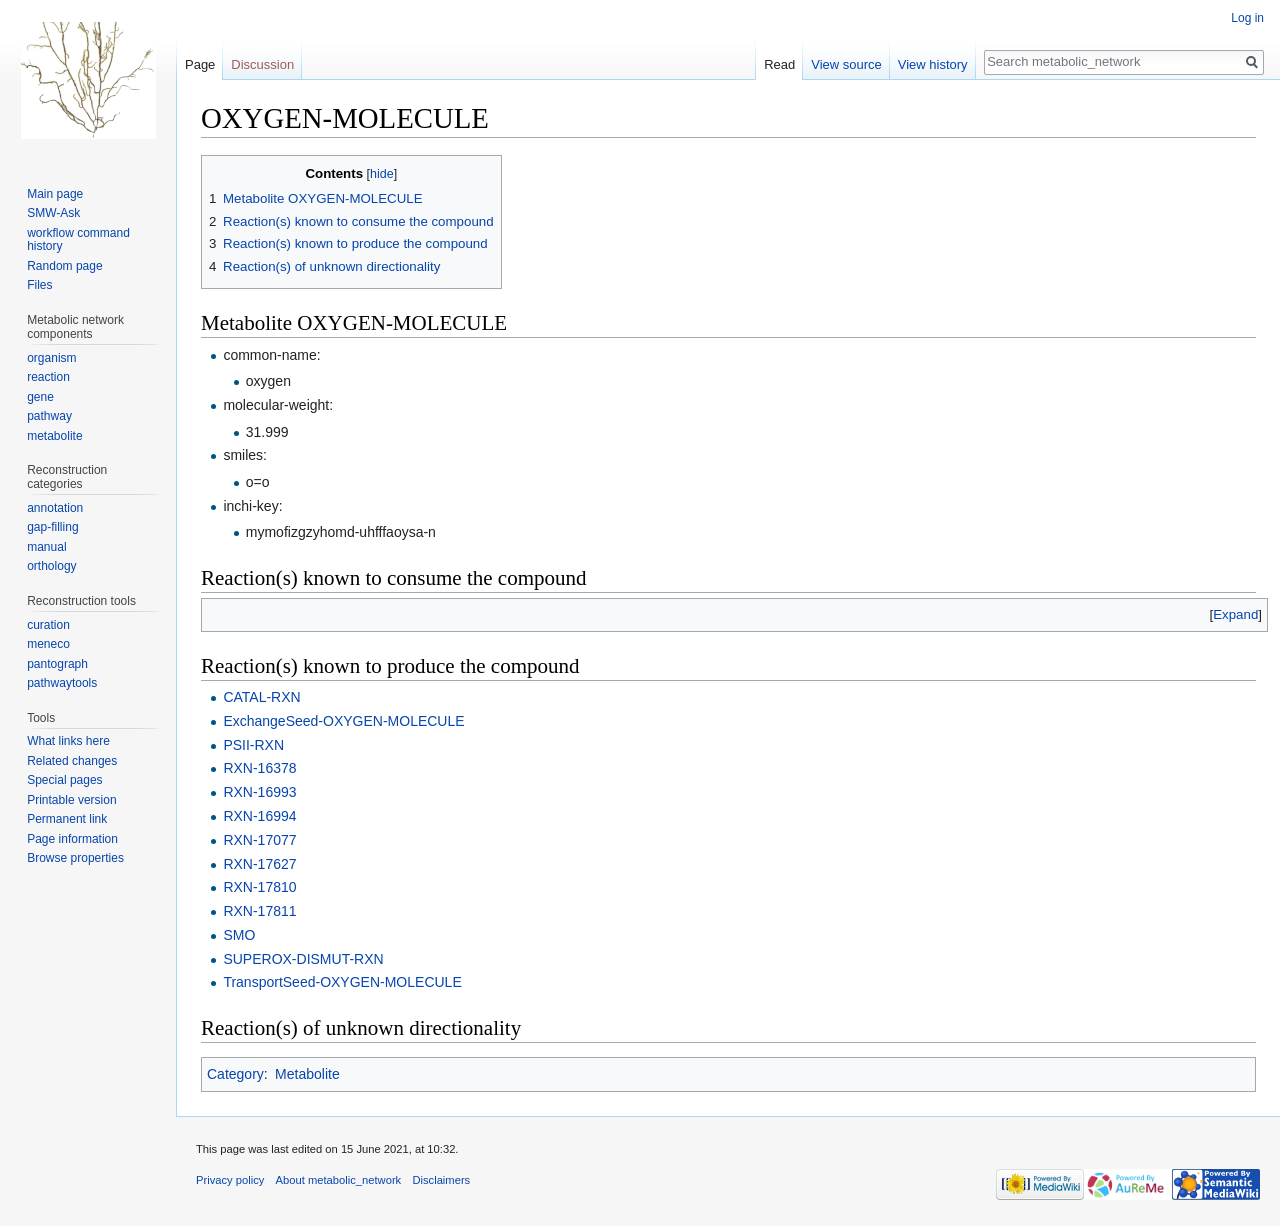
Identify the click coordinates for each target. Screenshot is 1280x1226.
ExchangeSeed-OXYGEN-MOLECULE (343, 721)
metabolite (54, 436)
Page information (72, 839)
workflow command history (78, 240)
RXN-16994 (259, 816)
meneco (48, 644)
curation (48, 625)
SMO (239, 935)
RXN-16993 (259, 792)
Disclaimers (441, 1180)
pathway (49, 416)
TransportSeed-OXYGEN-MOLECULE (342, 982)
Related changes (72, 761)
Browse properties (75, 858)
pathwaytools (62, 683)
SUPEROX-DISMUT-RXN (303, 959)
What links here (68, 741)
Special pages (64, 780)
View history (933, 64)
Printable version (71, 800)
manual (46, 547)
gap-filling (52, 527)
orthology (51, 566)
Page (200, 64)
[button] (1235, 614)
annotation (55, 508)
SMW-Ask (53, 213)
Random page (64, 266)
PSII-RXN (253, 745)
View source (846, 64)
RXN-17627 (259, 864)
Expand (1235, 614)
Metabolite (307, 1074)
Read (779, 64)
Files (39, 285)
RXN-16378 (259, 768)
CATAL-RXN (261, 697)
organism (51, 358)
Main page (55, 194)
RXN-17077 (259, 840)
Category (235, 1074)
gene (40, 397)
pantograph (57, 664)
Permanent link (67, 819)
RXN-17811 (259, 911)
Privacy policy (230, 1180)
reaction (48, 377)
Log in (1247, 18)
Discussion (262, 64)
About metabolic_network (339, 1180)
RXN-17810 (259, 887)
